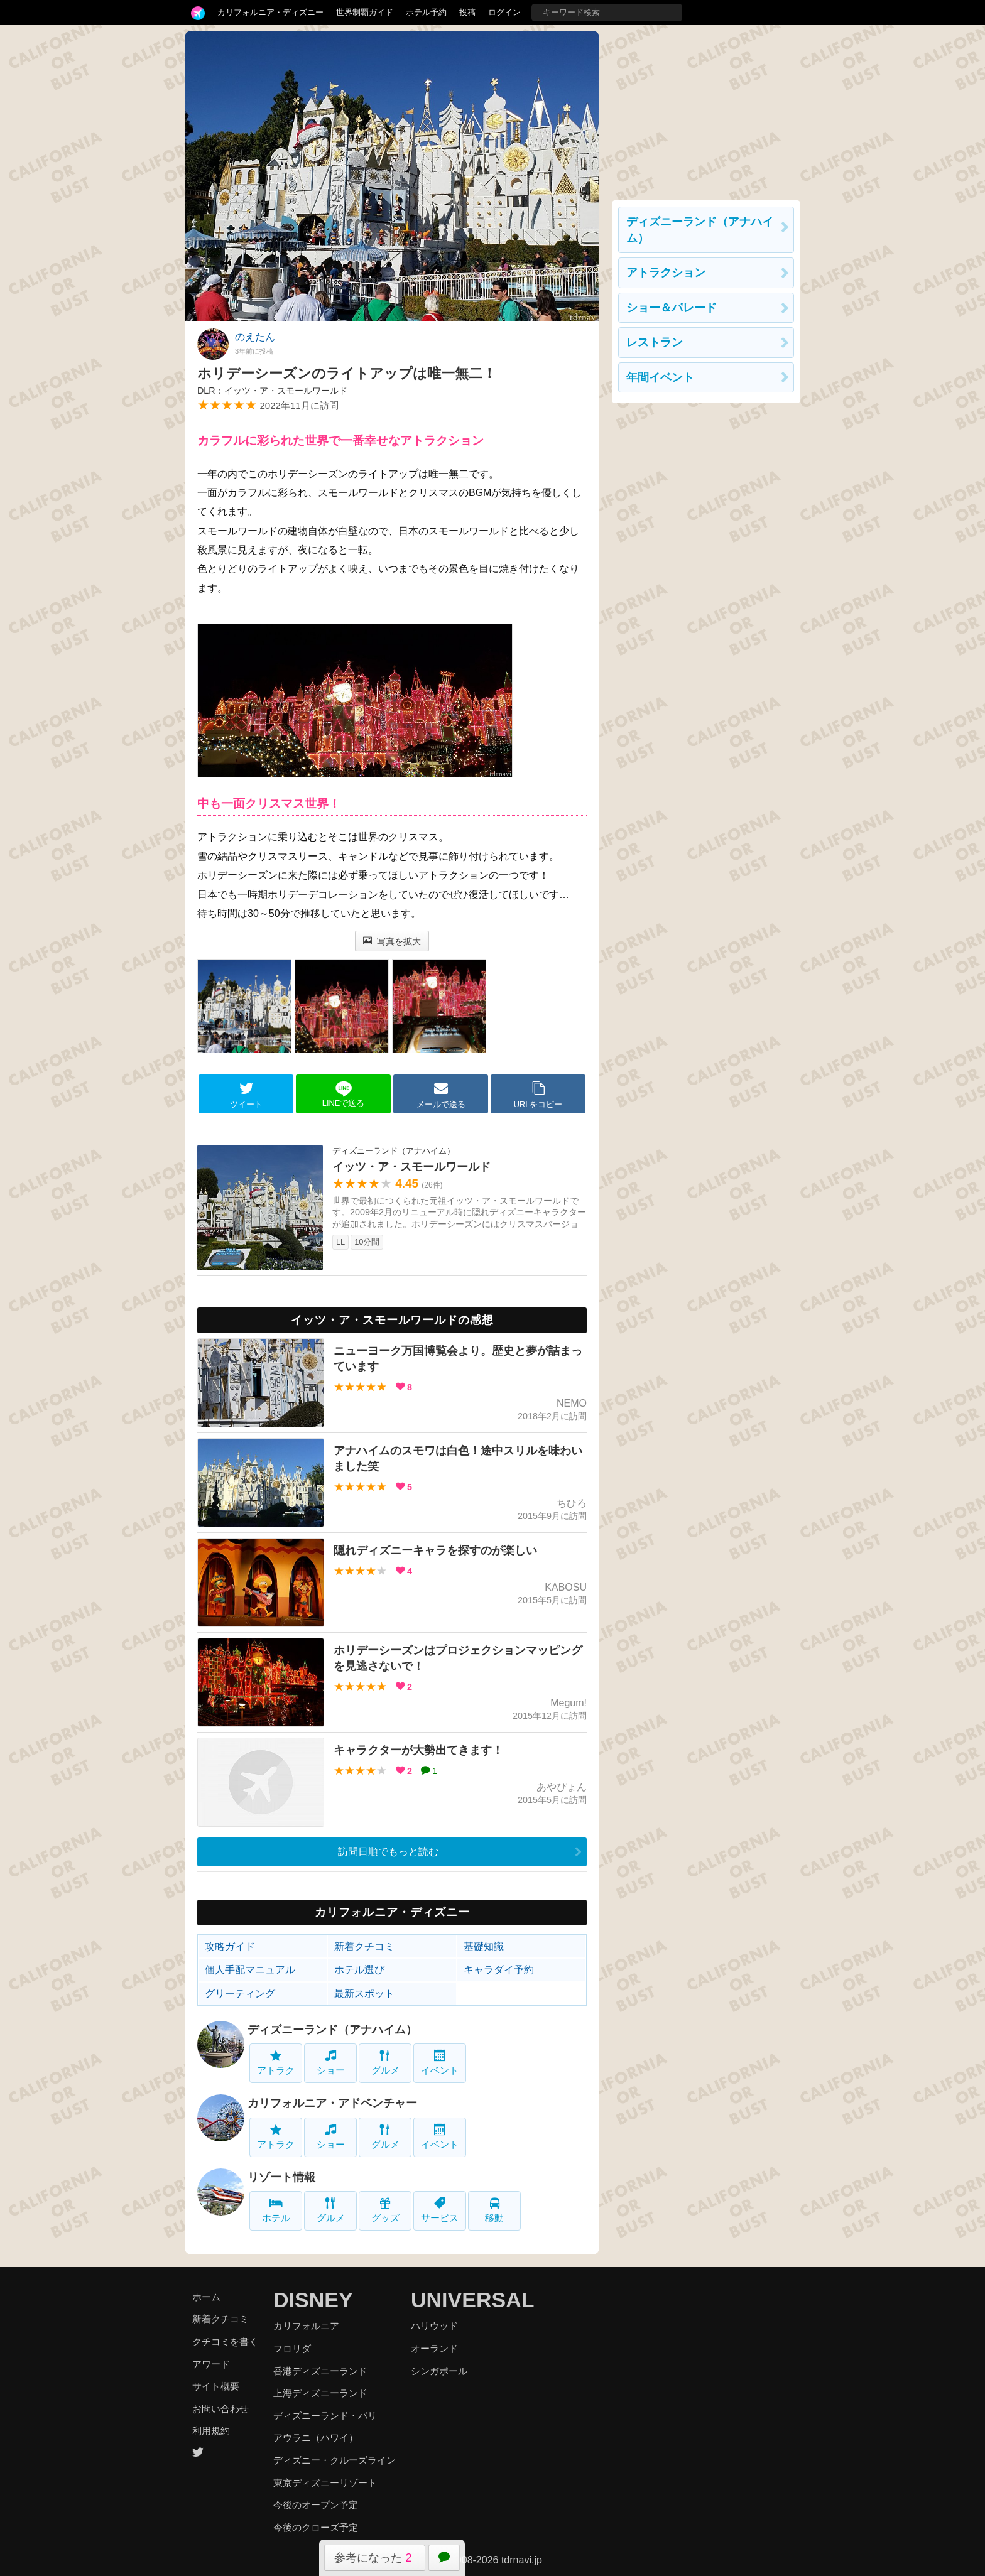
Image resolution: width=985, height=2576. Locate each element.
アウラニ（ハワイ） (315, 2437)
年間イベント (660, 377)
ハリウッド (434, 2325)
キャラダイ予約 (499, 1969)
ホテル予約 (426, 12)
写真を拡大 (392, 941)
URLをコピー (538, 1094)
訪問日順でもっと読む (388, 1851)
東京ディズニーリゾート (325, 2482)
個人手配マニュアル (250, 1969)
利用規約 (211, 2430)
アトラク (276, 2062)
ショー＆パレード (671, 307)
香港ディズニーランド (320, 2371)
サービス (440, 2210)
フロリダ (292, 2348)
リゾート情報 (281, 2177)
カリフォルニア (306, 2325)
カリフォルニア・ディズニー (270, 12)
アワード (211, 2364)
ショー (331, 2062)
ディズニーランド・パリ (325, 2415)
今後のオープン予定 (315, 2504)
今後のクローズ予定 (315, 2527)
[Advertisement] (706, 109)
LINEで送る (343, 1094)
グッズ (385, 2210)
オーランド (434, 2348)
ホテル (276, 2210)
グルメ (385, 2062)
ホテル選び (359, 1969)
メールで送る (440, 1094)
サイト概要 (215, 2386)
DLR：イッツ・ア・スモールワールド (272, 391)
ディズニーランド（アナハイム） (332, 2029)
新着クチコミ (364, 1946)
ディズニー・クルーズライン (334, 2460)
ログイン (504, 12)
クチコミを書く (225, 2341)
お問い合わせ (220, 2408)
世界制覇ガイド (364, 12)
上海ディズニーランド (320, 2393)
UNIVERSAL (472, 2300)
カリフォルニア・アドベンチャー (332, 2103)
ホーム (206, 2297)
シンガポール (439, 2371)
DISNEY (313, 2300)
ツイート (246, 1094)
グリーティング (240, 1993)
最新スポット (364, 1993)
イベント (440, 2062)
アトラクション (665, 272)
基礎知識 (484, 1946)
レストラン (654, 342)
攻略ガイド (230, 1946)
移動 (494, 2210)
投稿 (467, 12)
